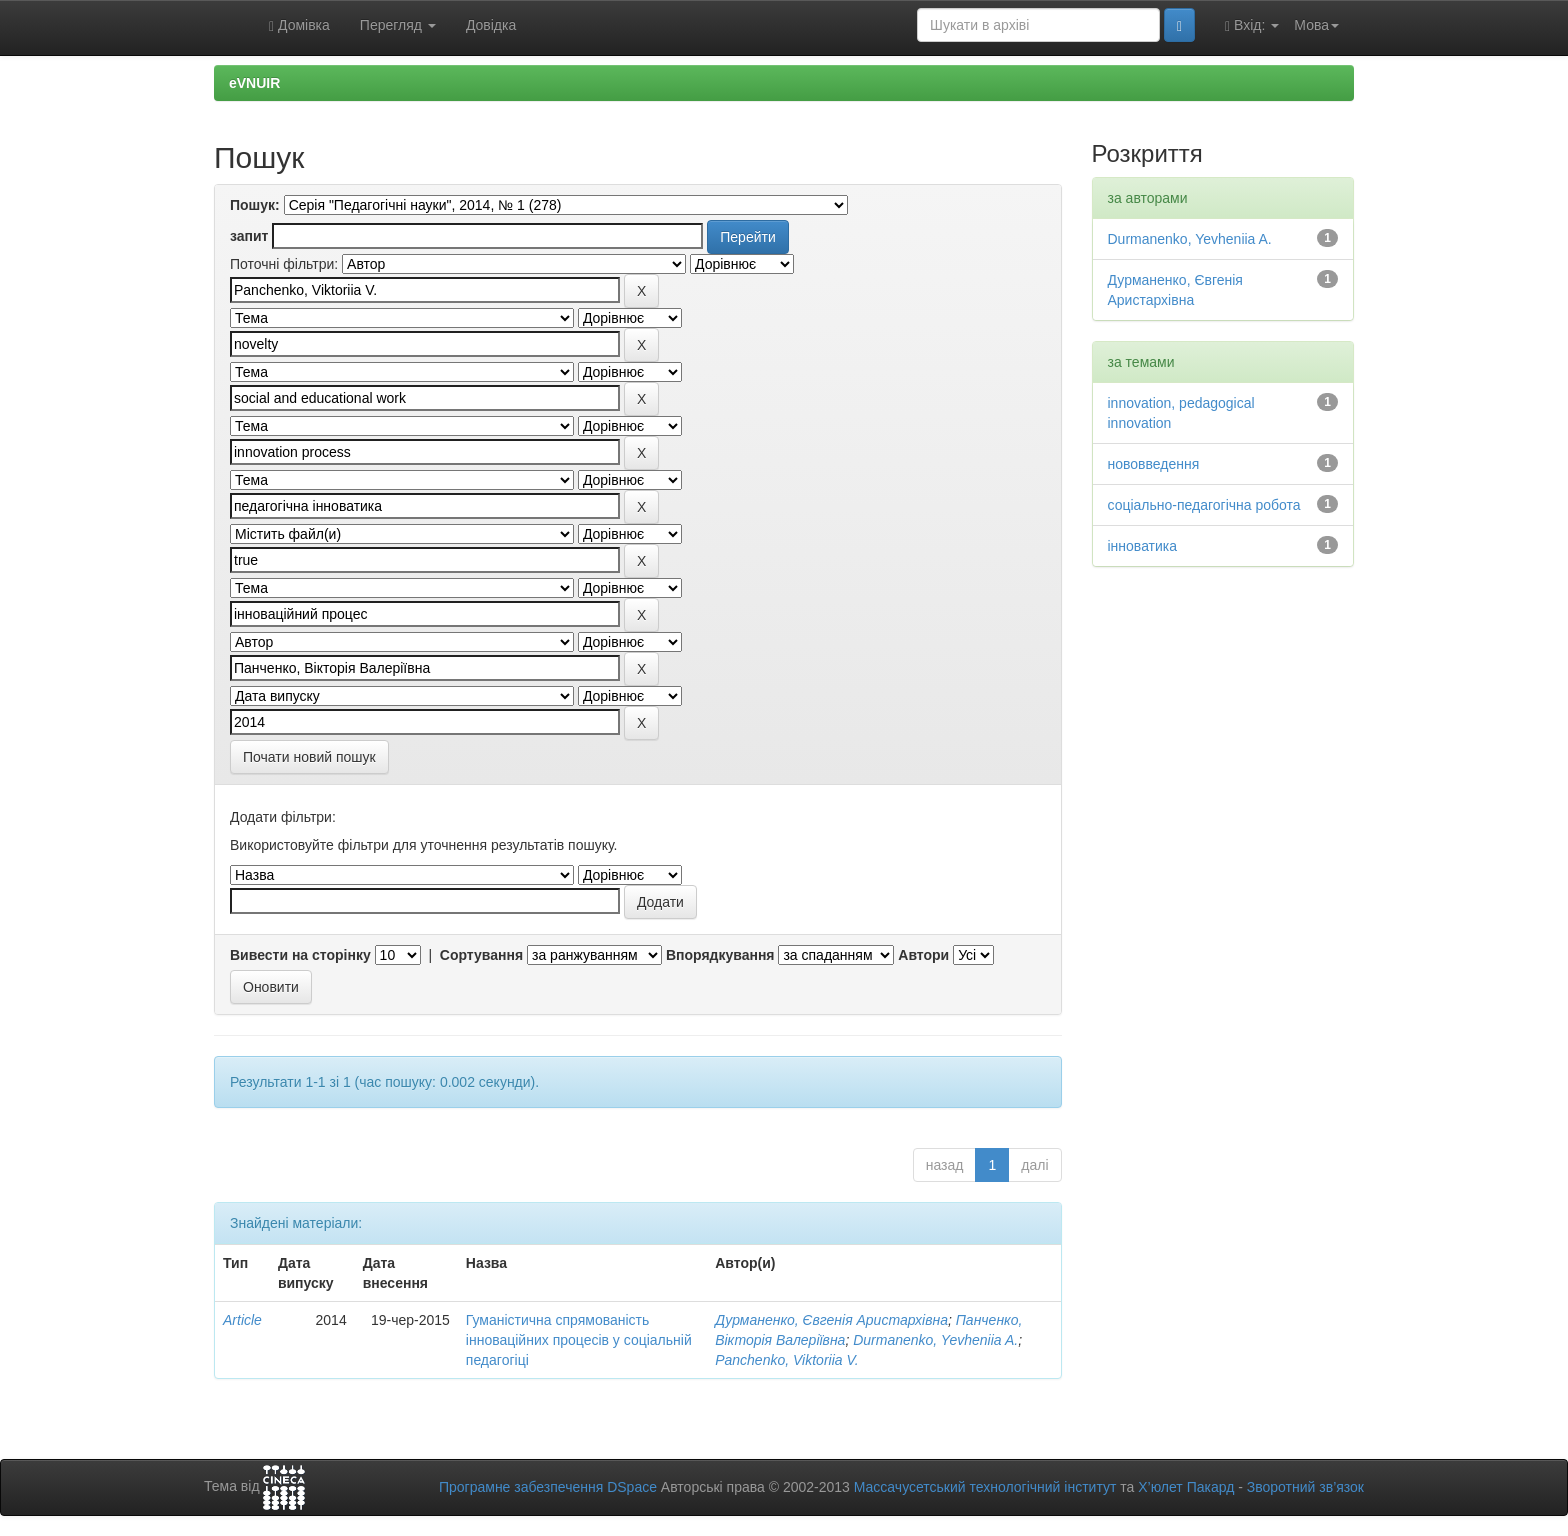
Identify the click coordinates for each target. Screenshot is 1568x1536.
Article (242, 1320)
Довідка (491, 25)
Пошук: (255, 205)
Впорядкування (720, 955)
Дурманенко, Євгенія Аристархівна (831, 1320)
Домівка (299, 25)
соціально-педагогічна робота (1204, 505)
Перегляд (398, 25)
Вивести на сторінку (300, 955)
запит (249, 236)
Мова (1316, 25)
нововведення (1154, 464)
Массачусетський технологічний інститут (985, 1487)
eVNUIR (254, 83)
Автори (923, 955)
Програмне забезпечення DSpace (548, 1487)
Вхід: (1252, 25)
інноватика (1143, 546)
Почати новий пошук (309, 757)
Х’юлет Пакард (1186, 1487)
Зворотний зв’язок (1305, 1487)
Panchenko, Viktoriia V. (786, 1360)
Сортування (481, 955)
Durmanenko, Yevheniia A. (935, 1340)
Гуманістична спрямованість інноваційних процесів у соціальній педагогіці (579, 1340)
